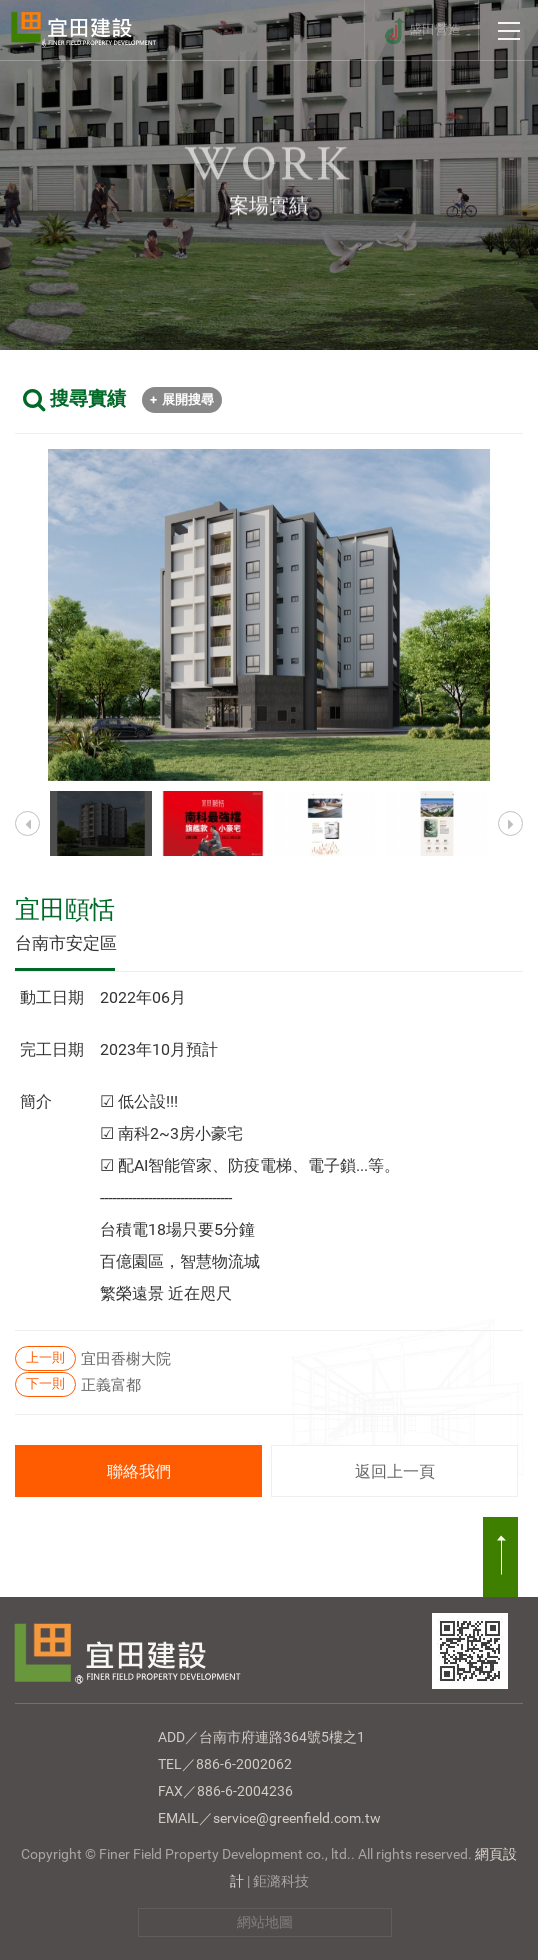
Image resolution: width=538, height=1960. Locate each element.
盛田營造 (435, 29)
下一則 (45, 1383)
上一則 (45, 1357)
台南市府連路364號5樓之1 (282, 1737)
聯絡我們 (139, 1471)
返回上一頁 (395, 1471)
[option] (269, 615)
